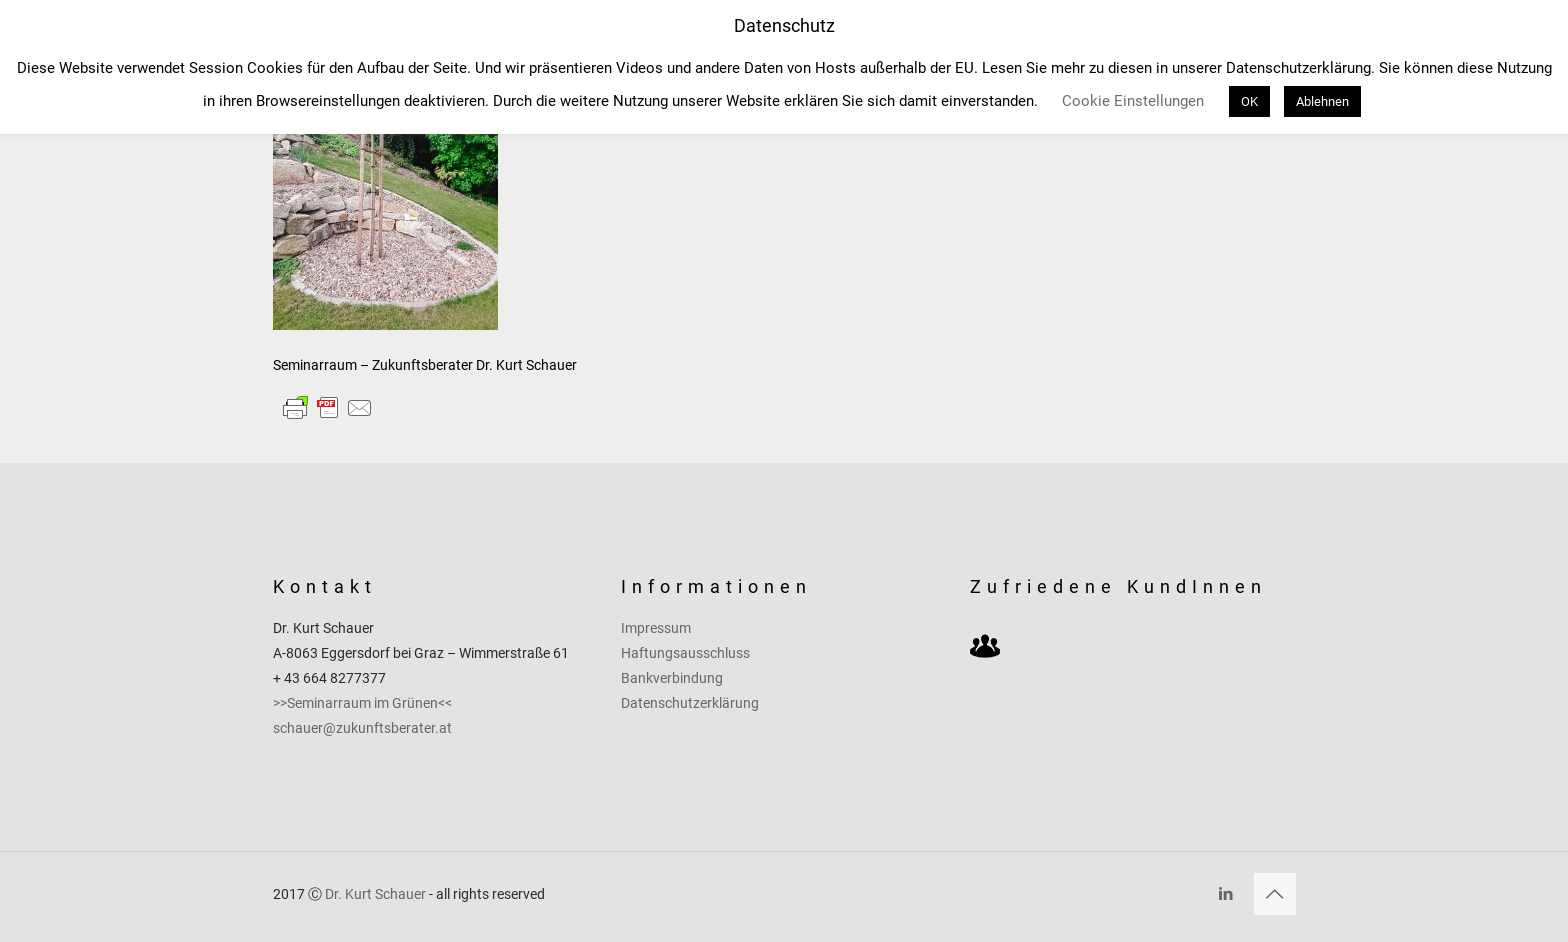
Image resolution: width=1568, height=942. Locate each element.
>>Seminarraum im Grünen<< (362, 703)
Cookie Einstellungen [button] (1133, 101)
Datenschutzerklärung (690, 703)
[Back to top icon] (1275, 894)
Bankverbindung (672, 678)
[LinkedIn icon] (1226, 894)
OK (1249, 101)
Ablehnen (1322, 101)
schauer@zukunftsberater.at (362, 728)
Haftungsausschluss (685, 653)
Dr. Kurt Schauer (375, 894)
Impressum (656, 628)
